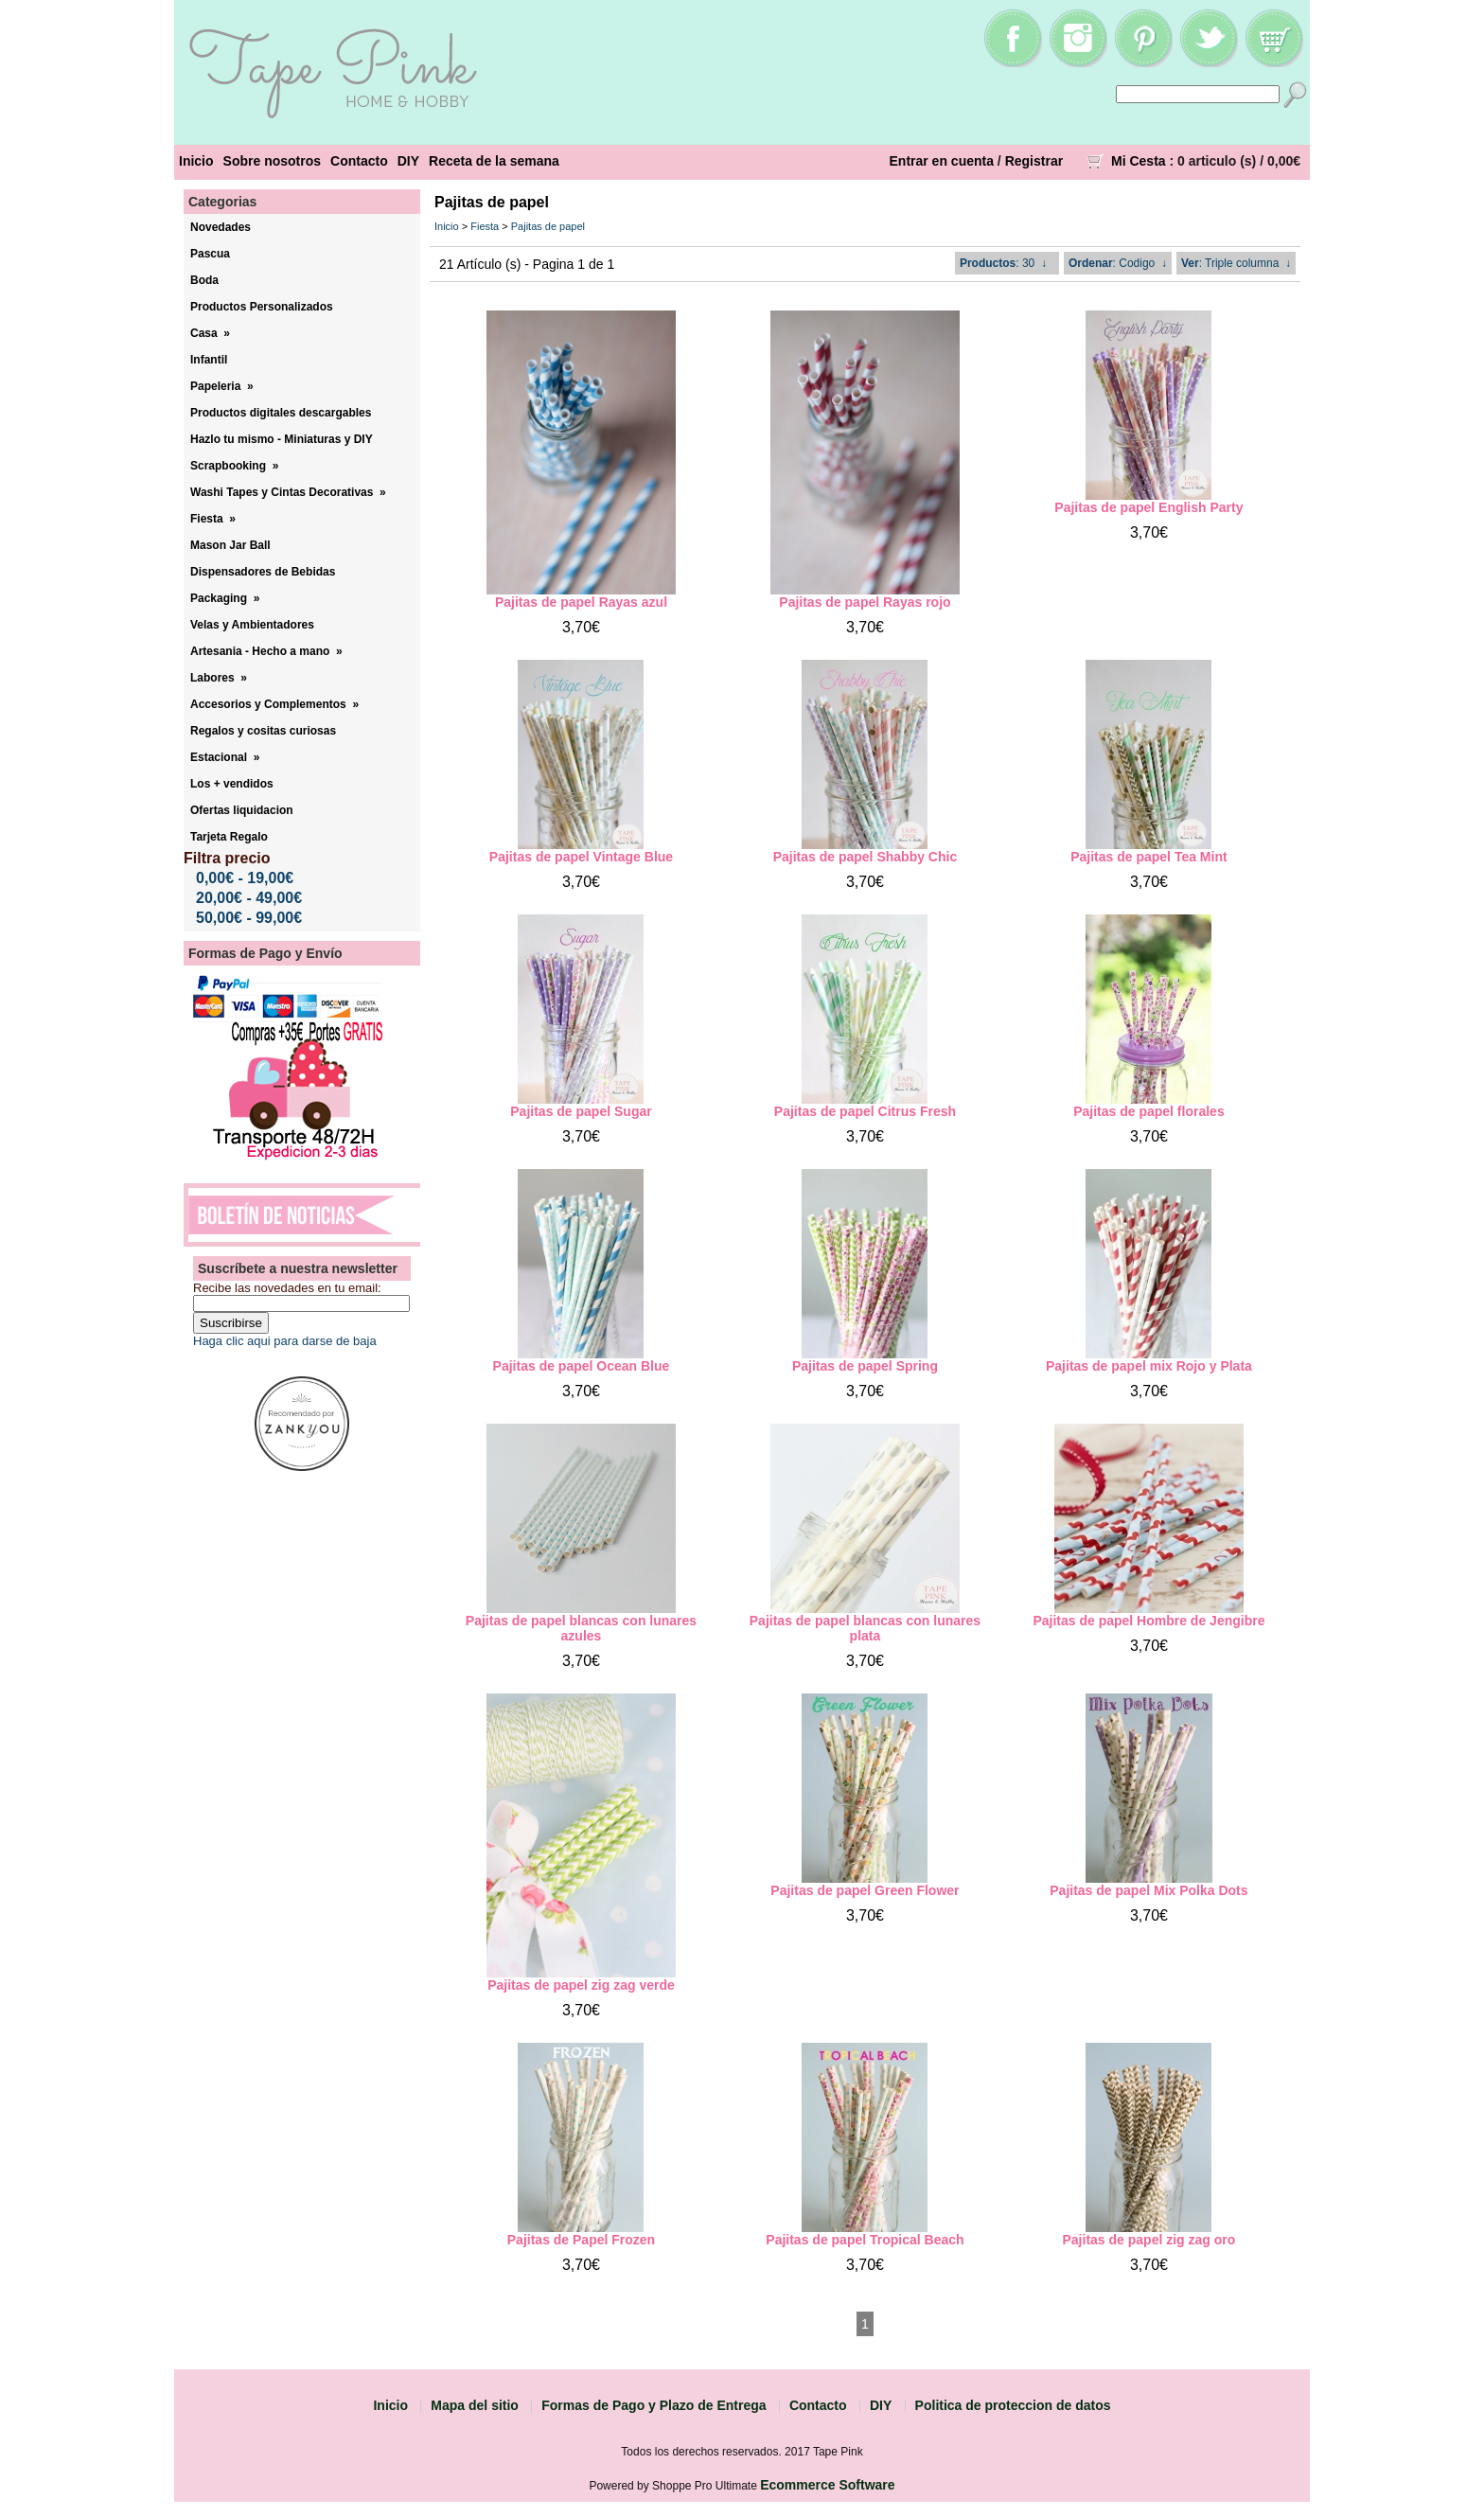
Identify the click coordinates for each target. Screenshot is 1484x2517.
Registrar (1034, 160)
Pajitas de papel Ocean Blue (581, 1366)
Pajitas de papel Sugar (580, 1111)
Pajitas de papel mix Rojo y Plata (1149, 1366)
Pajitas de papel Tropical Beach (864, 2239)
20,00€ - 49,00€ (249, 898)
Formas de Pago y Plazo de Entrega (653, 2405)
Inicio (196, 160)
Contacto (359, 160)
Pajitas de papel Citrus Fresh (865, 1111)
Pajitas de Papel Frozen (581, 2239)
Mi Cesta (1138, 160)
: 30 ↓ (1003, 263)
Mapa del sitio (475, 2405)
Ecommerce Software (827, 2484)
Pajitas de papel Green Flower (864, 1890)
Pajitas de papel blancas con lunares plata (865, 1628)
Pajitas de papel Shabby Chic (865, 856)
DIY (408, 160)
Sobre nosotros (272, 160)
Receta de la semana (494, 160)
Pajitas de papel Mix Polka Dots (1148, 1890)
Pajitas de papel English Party (1148, 507)
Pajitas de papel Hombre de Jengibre (1148, 1620)
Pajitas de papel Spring (865, 1366)
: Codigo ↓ (1118, 263)
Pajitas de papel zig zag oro (1149, 2239)
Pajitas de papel (548, 226)
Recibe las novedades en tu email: (287, 1288)
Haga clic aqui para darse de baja (285, 1341)
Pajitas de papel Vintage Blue (581, 856)
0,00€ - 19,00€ (244, 878)
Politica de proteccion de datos (1013, 2405)
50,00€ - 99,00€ (249, 918)
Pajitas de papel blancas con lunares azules (581, 1628)
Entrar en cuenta (942, 160)
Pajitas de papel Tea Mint (1148, 856)
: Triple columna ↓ (1236, 263)
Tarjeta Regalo (229, 836)
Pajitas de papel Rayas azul (581, 602)
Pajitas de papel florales (1149, 1111)
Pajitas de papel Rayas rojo (864, 602)
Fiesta (484, 226)
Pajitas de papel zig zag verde (581, 1985)
